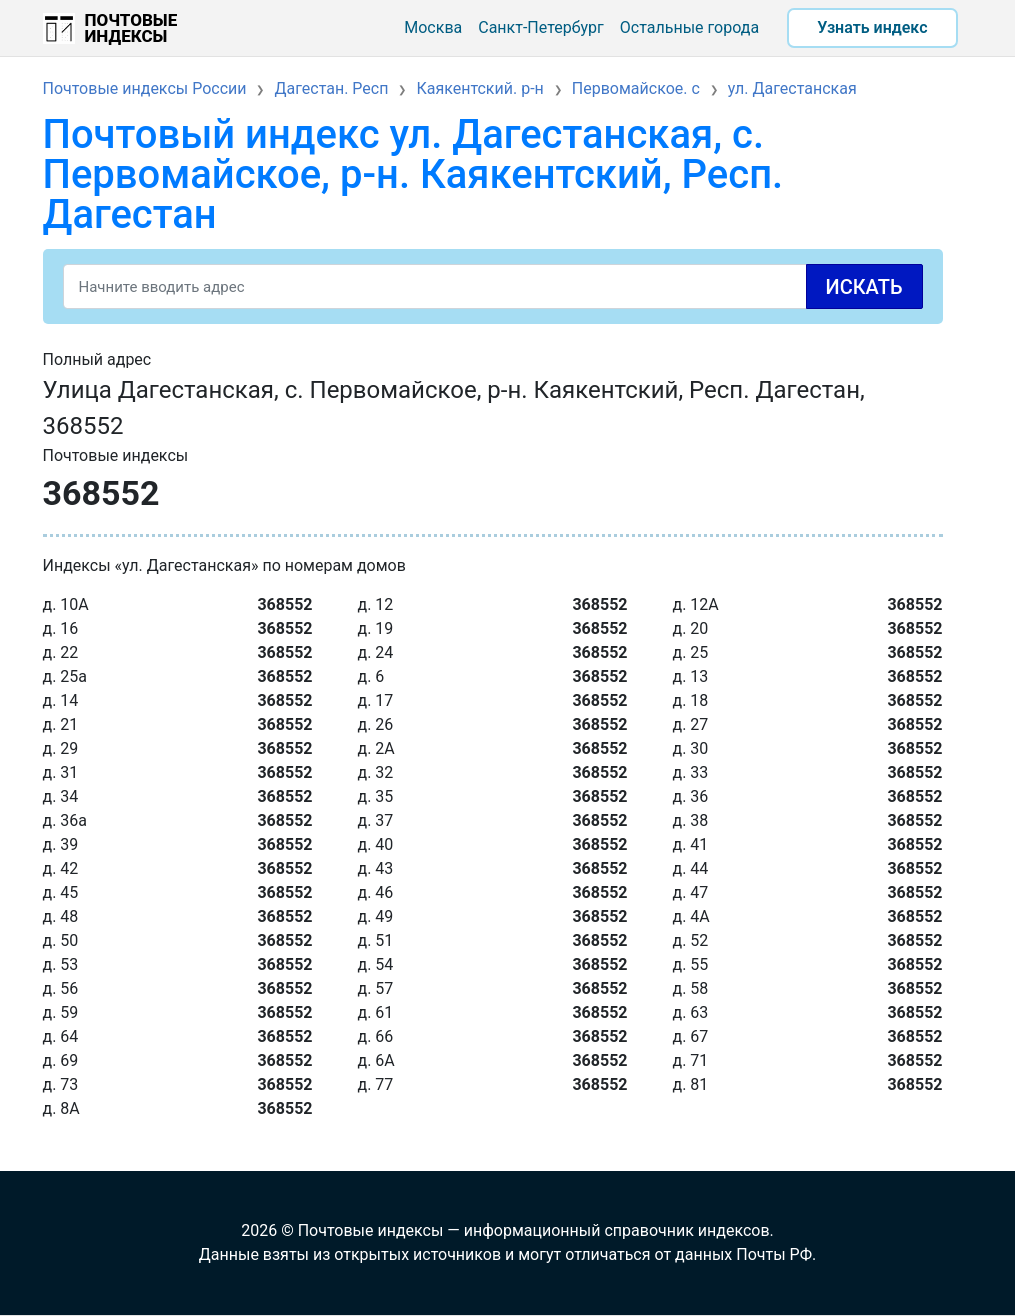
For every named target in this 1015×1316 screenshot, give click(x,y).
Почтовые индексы (131, 28)
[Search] (493, 286)
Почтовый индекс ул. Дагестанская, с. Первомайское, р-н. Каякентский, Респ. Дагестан (413, 174)
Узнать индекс (872, 27)
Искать (864, 287)
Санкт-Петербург (541, 27)
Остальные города (689, 27)
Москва (433, 27)
